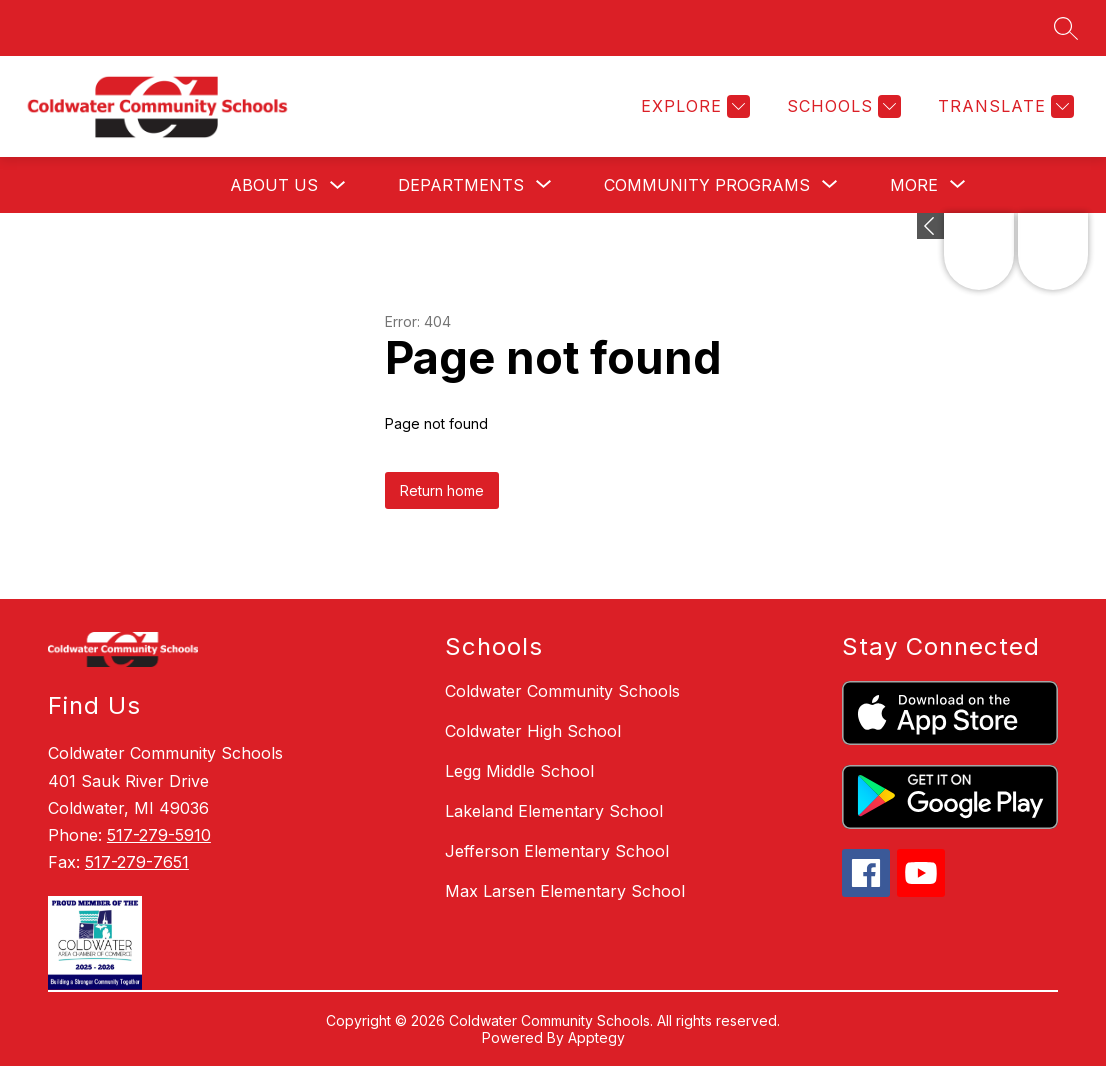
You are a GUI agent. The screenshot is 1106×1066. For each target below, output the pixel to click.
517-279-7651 (137, 862)
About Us (274, 185)
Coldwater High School (533, 731)
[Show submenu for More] (914, 185)
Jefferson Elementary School (557, 851)
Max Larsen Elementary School (565, 891)
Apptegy (596, 1037)
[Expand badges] (930, 226)
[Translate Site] (1003, 106)
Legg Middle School (519, 771)
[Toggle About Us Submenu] (338, 185)
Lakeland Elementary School (554, 811)
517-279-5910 (159, 835)
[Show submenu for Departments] (461, 185)
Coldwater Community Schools (562, 691)
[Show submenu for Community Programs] (707, 185)
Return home (442, 490)
